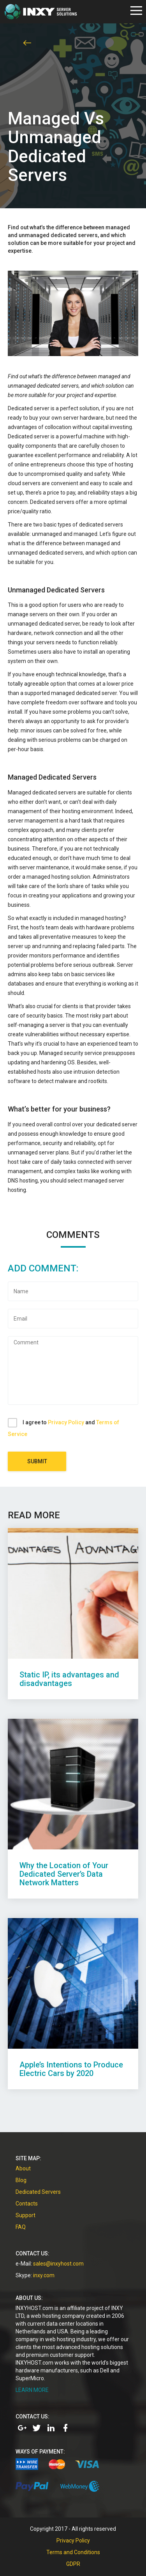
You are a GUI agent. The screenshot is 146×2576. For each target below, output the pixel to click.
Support (25, 2215)
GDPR (73, 2564)
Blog (21, 2180)
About (23, 2168)
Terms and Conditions (73, 2552)
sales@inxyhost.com (58, 2263)
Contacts (27, 2203)
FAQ (21, 2227)
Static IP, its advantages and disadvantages (69, 1679)
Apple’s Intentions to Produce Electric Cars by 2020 (71, 2069)
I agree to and (63, 1428)
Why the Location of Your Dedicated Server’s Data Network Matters (63, 1874)
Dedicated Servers (38, 2192)
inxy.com (44, 2275)
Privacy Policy (66, 1422)
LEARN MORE (32, 2390)
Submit (37, 1461)
